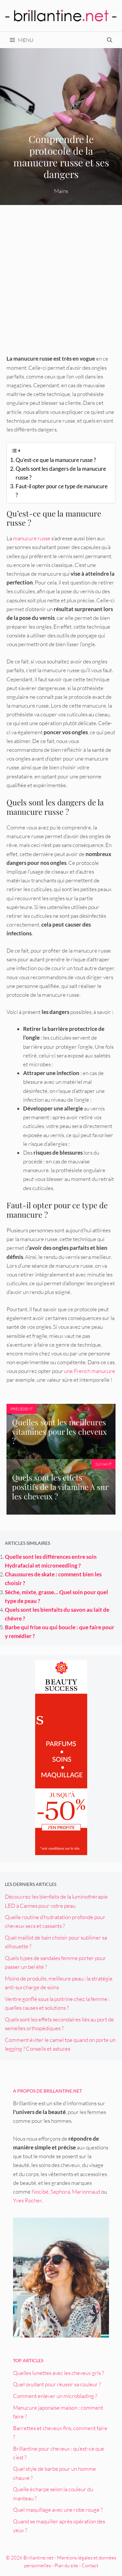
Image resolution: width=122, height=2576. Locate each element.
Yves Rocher (27, 2200)
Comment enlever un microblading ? (55, 2395)
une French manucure (89, 1370)
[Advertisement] (61, 282)
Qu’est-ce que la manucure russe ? (56, 459)
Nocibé (40, 2191)
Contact (90, 2565)
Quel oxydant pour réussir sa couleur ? (57, 2384)
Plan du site (66, 2565)
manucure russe (31, 538)
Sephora (60, 2191)
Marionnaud (86, 2191)
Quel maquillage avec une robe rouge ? (57, 2509)
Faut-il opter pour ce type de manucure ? (62, 490)
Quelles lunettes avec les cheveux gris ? (58, 2372)
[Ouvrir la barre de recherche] (110, 40)
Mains (61, 190)
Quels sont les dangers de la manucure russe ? (61, 473)
